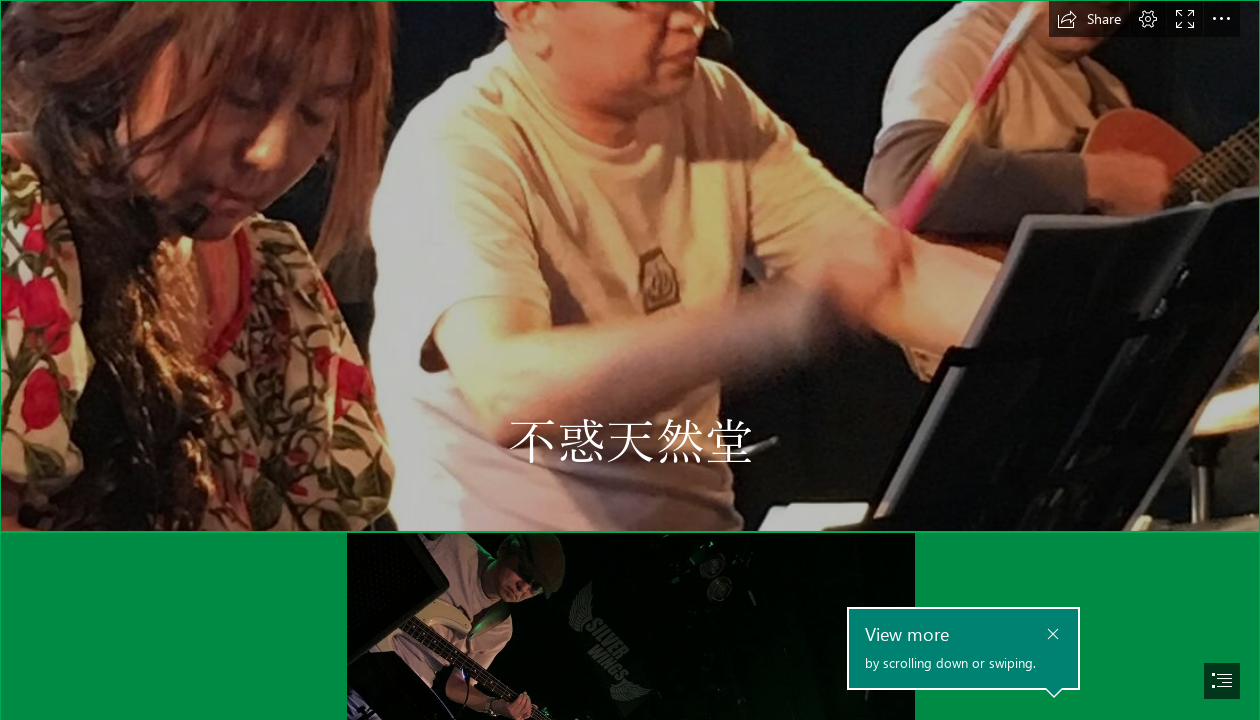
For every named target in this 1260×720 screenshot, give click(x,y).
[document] (630, 360)
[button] (1089, 19)
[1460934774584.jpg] (630, 266)
